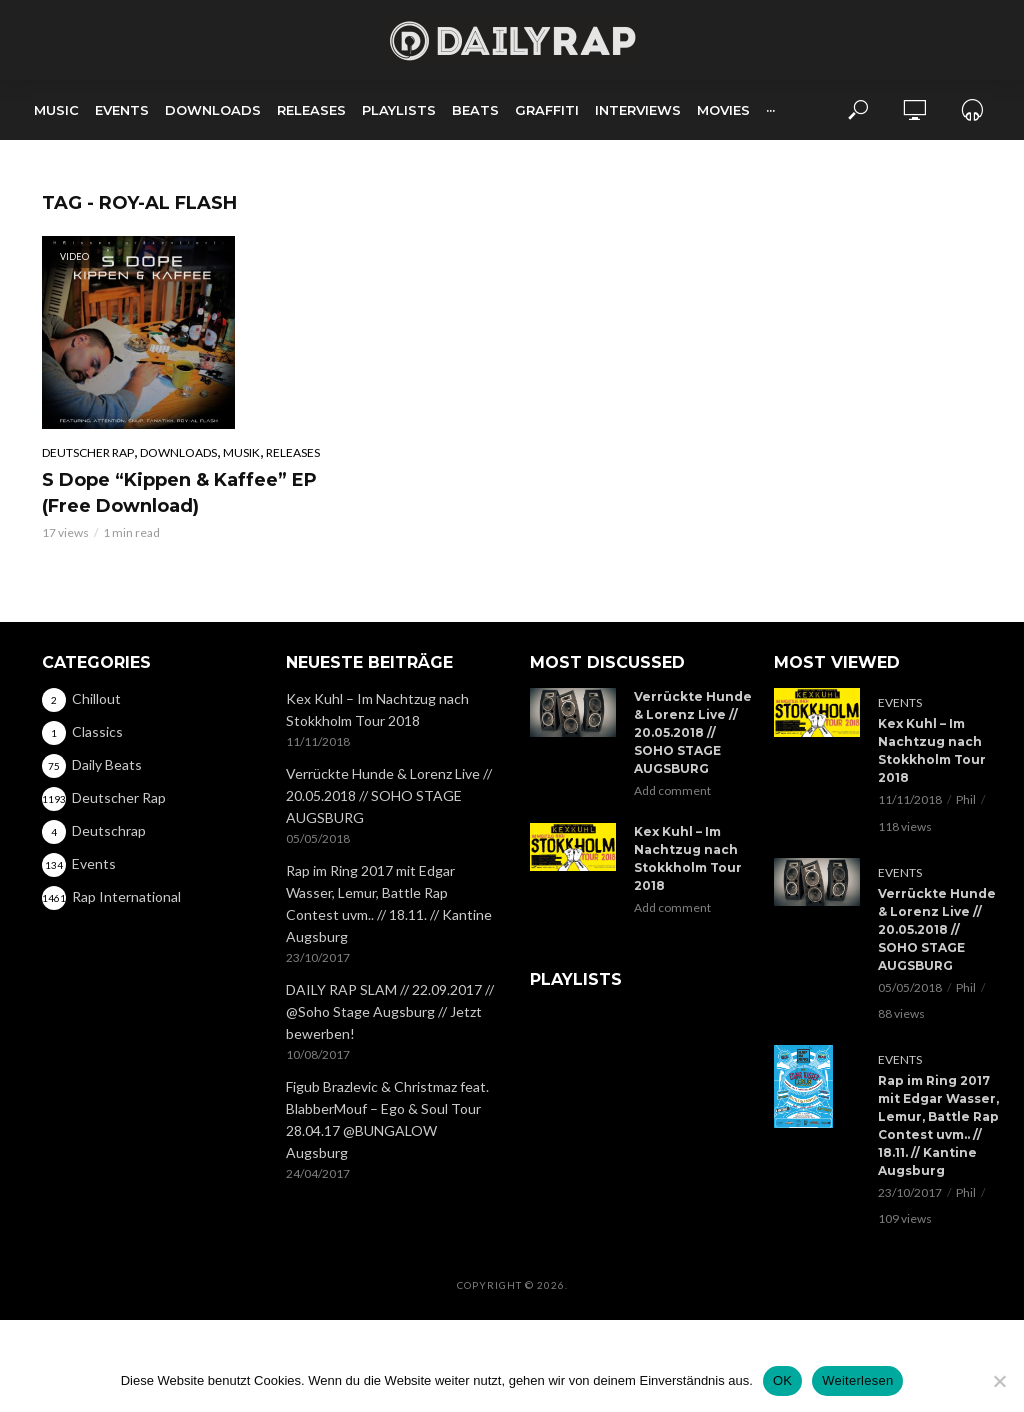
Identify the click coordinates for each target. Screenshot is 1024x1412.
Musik (241, 452)
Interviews (638, 110)
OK (782, 1380)
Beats (475, 110)
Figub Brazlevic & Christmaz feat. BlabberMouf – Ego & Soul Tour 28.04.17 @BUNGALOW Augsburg (387, 1119)
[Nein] (999, 1381)
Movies (723, 110)
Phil (966, 799)
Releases (311, 110)
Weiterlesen (857, 1380)
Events (122, 110)
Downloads (213, 110)
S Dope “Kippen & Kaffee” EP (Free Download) (179, 493)
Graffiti (547, 110)
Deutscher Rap (88, 452)
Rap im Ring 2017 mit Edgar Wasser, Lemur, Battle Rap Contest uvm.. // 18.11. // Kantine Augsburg (389, 903)
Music (56, 110)
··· (770, 110)
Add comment (672, 790)
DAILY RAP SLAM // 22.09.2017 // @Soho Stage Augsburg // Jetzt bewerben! (390, 1011)
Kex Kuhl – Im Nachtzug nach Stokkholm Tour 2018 (377, 709)
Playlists (399, 110)
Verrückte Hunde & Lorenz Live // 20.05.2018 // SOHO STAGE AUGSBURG (389, 795)
